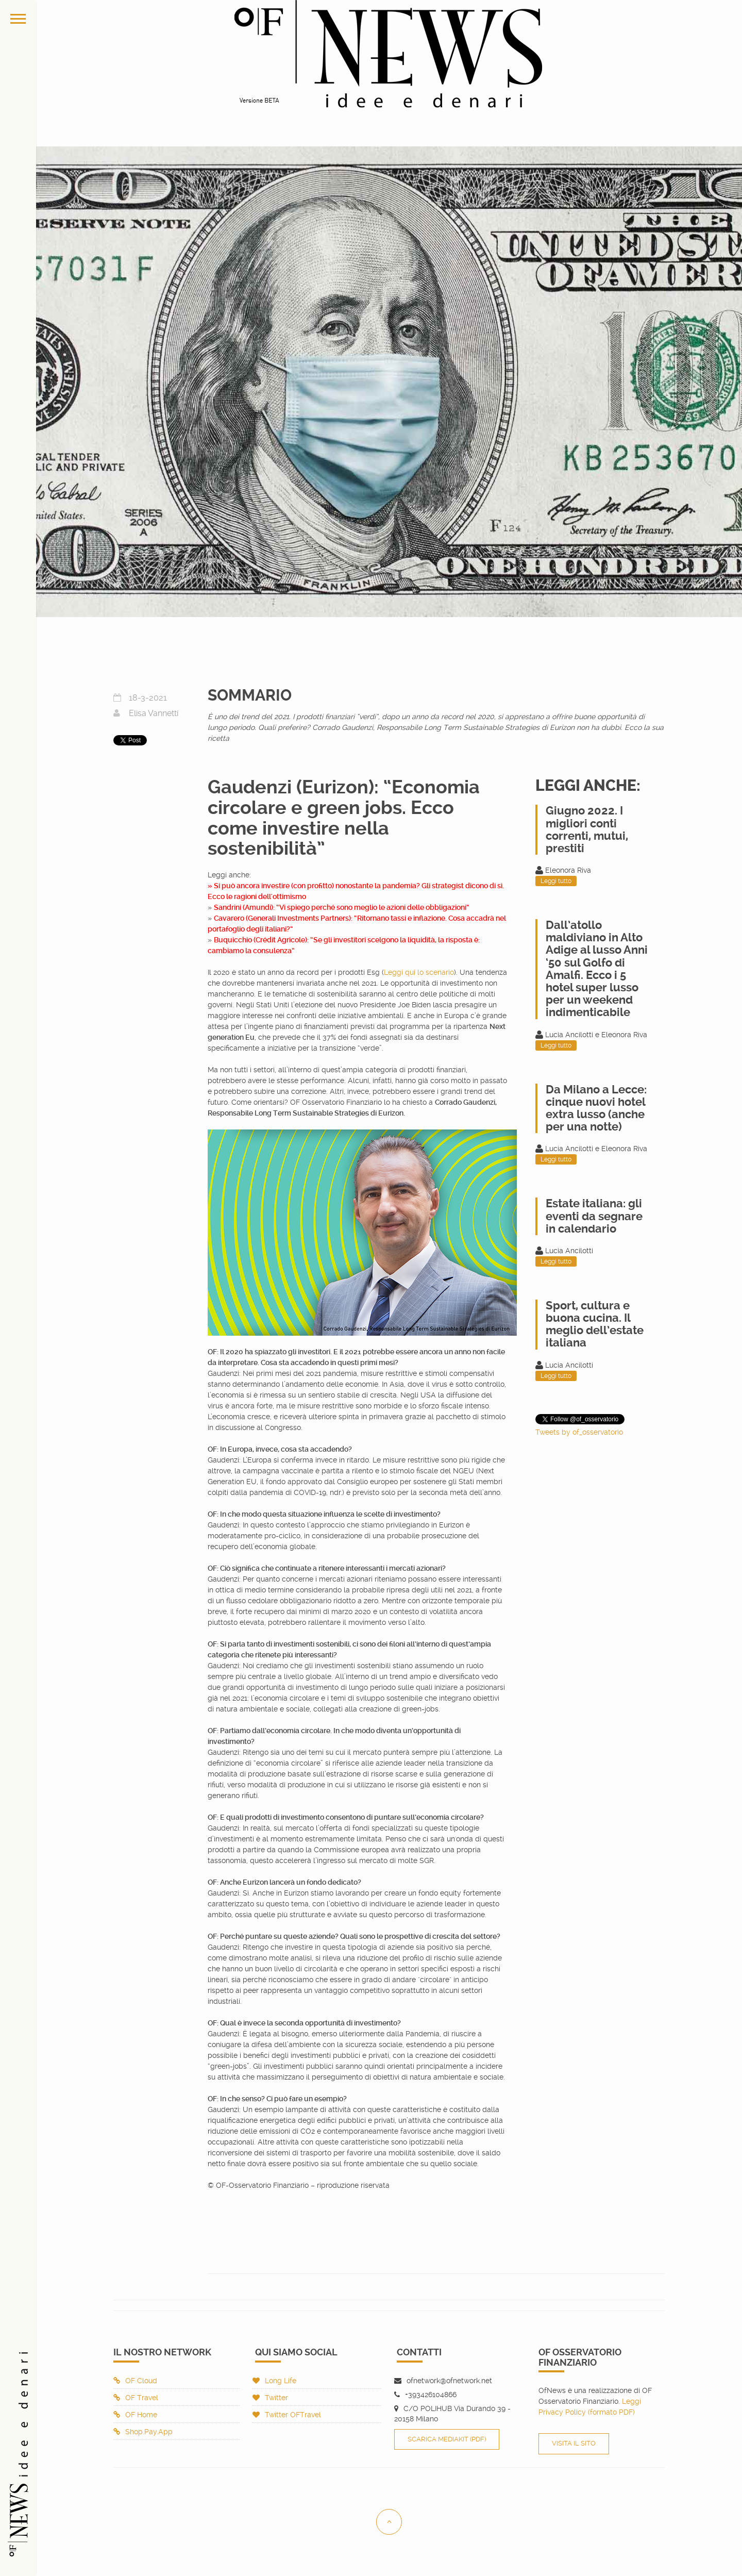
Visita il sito (574, 2443)
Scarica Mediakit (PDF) (447, 2439)
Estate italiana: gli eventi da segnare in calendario (594, 1216)
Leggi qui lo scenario (419, 972)
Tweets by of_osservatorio (579, 1432)
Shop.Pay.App (143, 2432)
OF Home (135, 2415)
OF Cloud (135, 2380)
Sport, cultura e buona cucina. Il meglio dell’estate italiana (595, 1324)
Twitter (270, 2398)
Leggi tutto (556, 881)
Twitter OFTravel (286, 2415)
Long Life (274, 2380)
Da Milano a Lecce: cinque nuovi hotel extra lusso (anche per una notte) (596, 1108)
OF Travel (135, 2398)
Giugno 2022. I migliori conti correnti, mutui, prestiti (587, 829)
